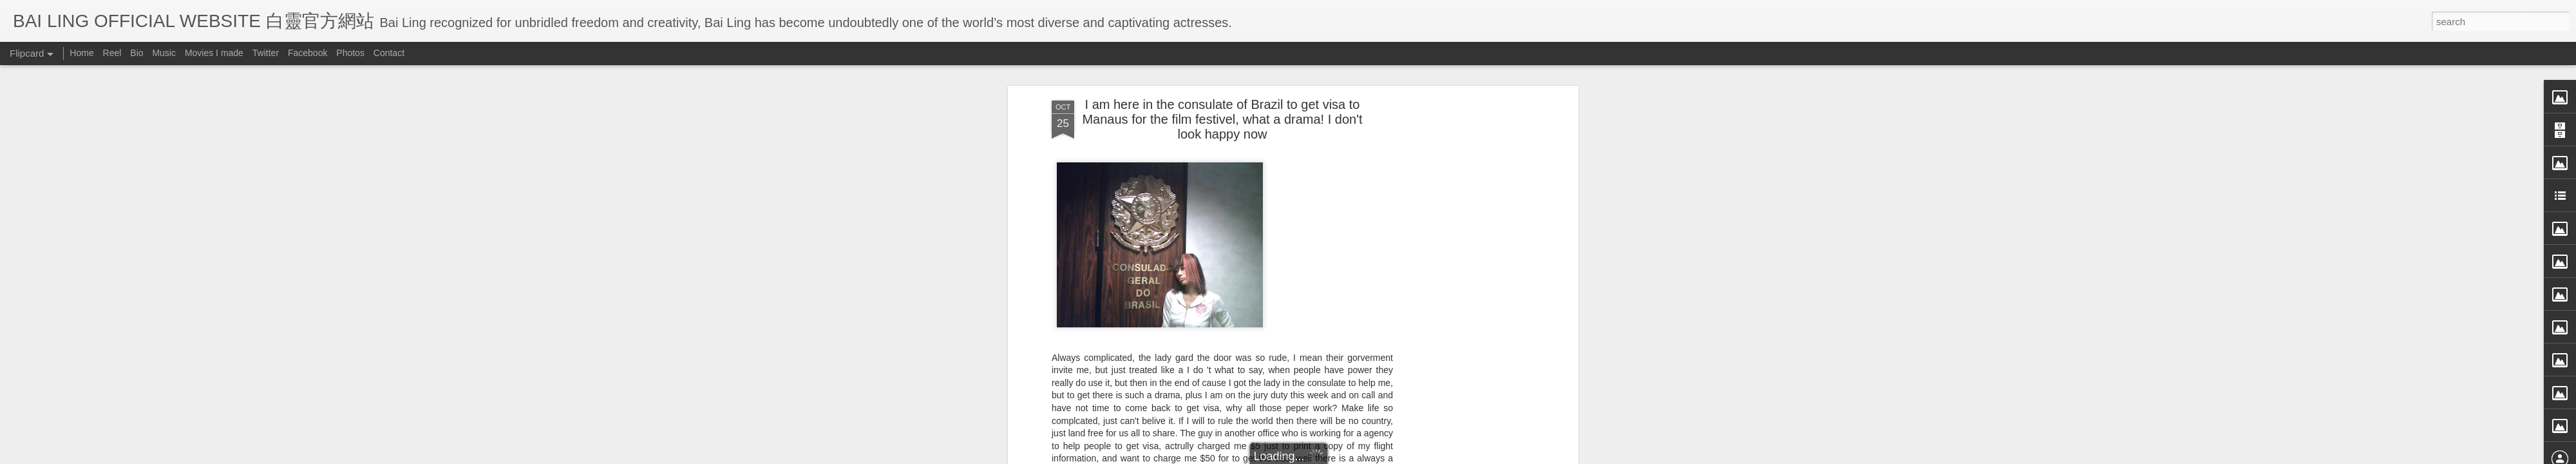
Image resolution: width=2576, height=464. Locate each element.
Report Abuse (1405, 455)
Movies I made (214, 53)
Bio (136, 53)
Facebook (307, 53)
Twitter (265, 53)
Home (81, 53)
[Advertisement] (1463, 212)
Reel (112, 53)
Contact (389, 53)
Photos (350, 53)
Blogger (1367, 455)
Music (164, 53)
